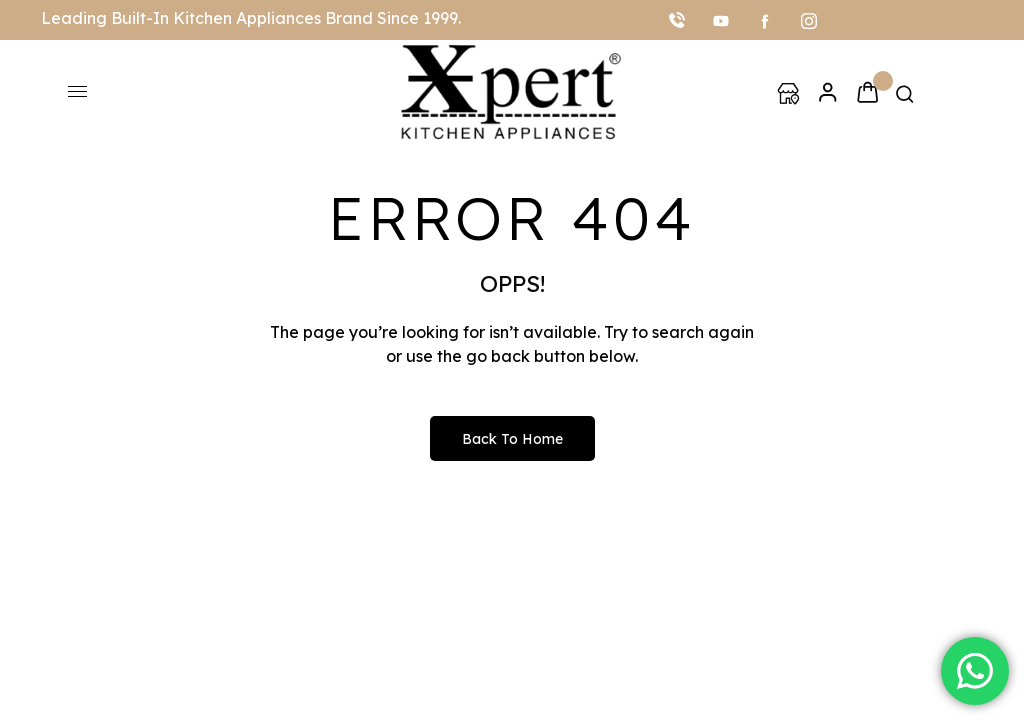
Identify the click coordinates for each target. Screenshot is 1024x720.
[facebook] (765, 20)
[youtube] (721, 20)
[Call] (677, 20)
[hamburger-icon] (77, 91)
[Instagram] (809, 20)
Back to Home (512, 439)
